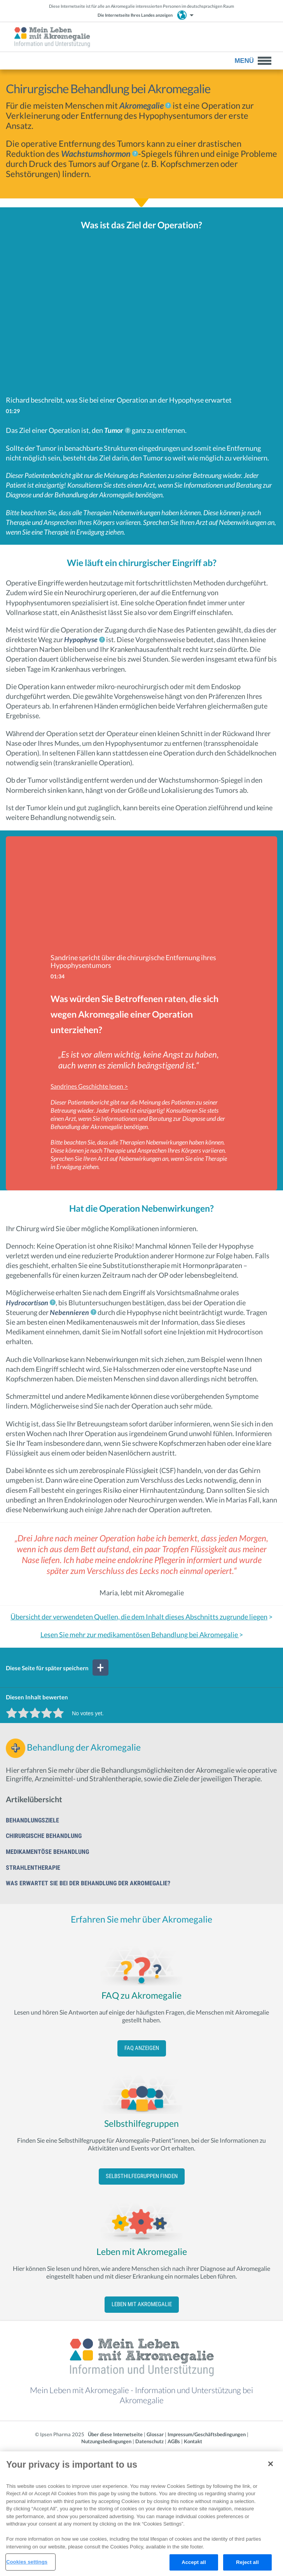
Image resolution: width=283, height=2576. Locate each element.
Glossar (155, 2434)
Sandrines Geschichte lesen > (89, 1086)
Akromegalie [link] (141, 105)
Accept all (194, 2562)
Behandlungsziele (32, 1820)
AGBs (174, 2441)
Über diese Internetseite (115, 2434)
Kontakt (193, 2441)
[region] (141, 2513)
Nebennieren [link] (69, 1312)
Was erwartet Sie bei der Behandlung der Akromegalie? (88, 1883)
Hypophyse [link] (81, 639)
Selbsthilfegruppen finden (142, 2176)
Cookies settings (26, 2562)
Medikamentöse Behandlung (47, 1851)
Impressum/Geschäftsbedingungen (207, 2434)
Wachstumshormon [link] (96, 153)
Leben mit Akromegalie (142, 2304)
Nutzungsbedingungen (106, 2441)
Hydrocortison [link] (27, 1302)
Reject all (247, 2562)
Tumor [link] (113, 430)
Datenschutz (149, 2441)
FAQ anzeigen (141, 2047)
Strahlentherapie (33, 1867)
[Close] (270, 2463)
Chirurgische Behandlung (44, 1836)
